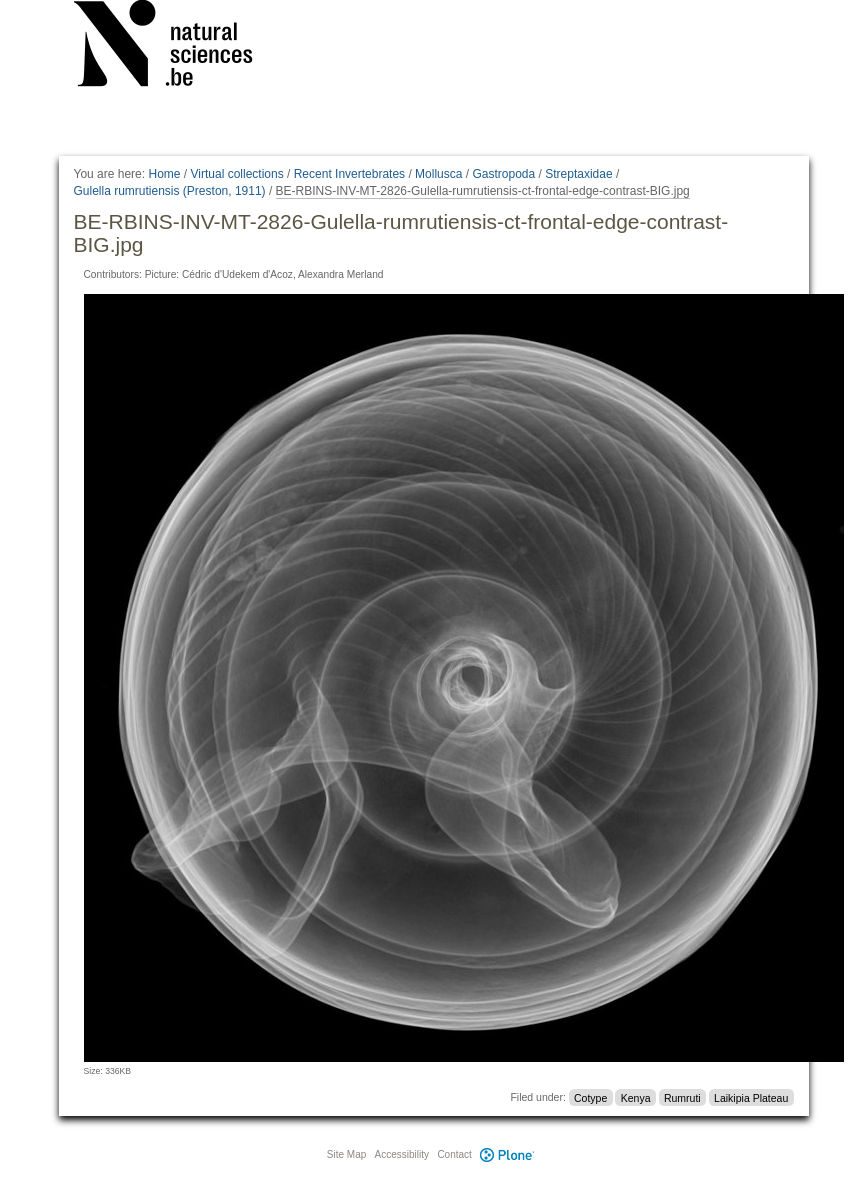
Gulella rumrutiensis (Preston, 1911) (170, 191)
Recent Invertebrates (349, 174)
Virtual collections (237, 174)
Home (164, 174)
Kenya (636, 1097)
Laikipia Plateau (751, 1097)
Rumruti (682, 1097)
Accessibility (402, 1154)
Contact (454, 1154)
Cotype (590, 1097)
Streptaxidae (578, 174)
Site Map (346, 1154)
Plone (508, 1154)
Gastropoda (503, 174)
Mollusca (438, 174)
